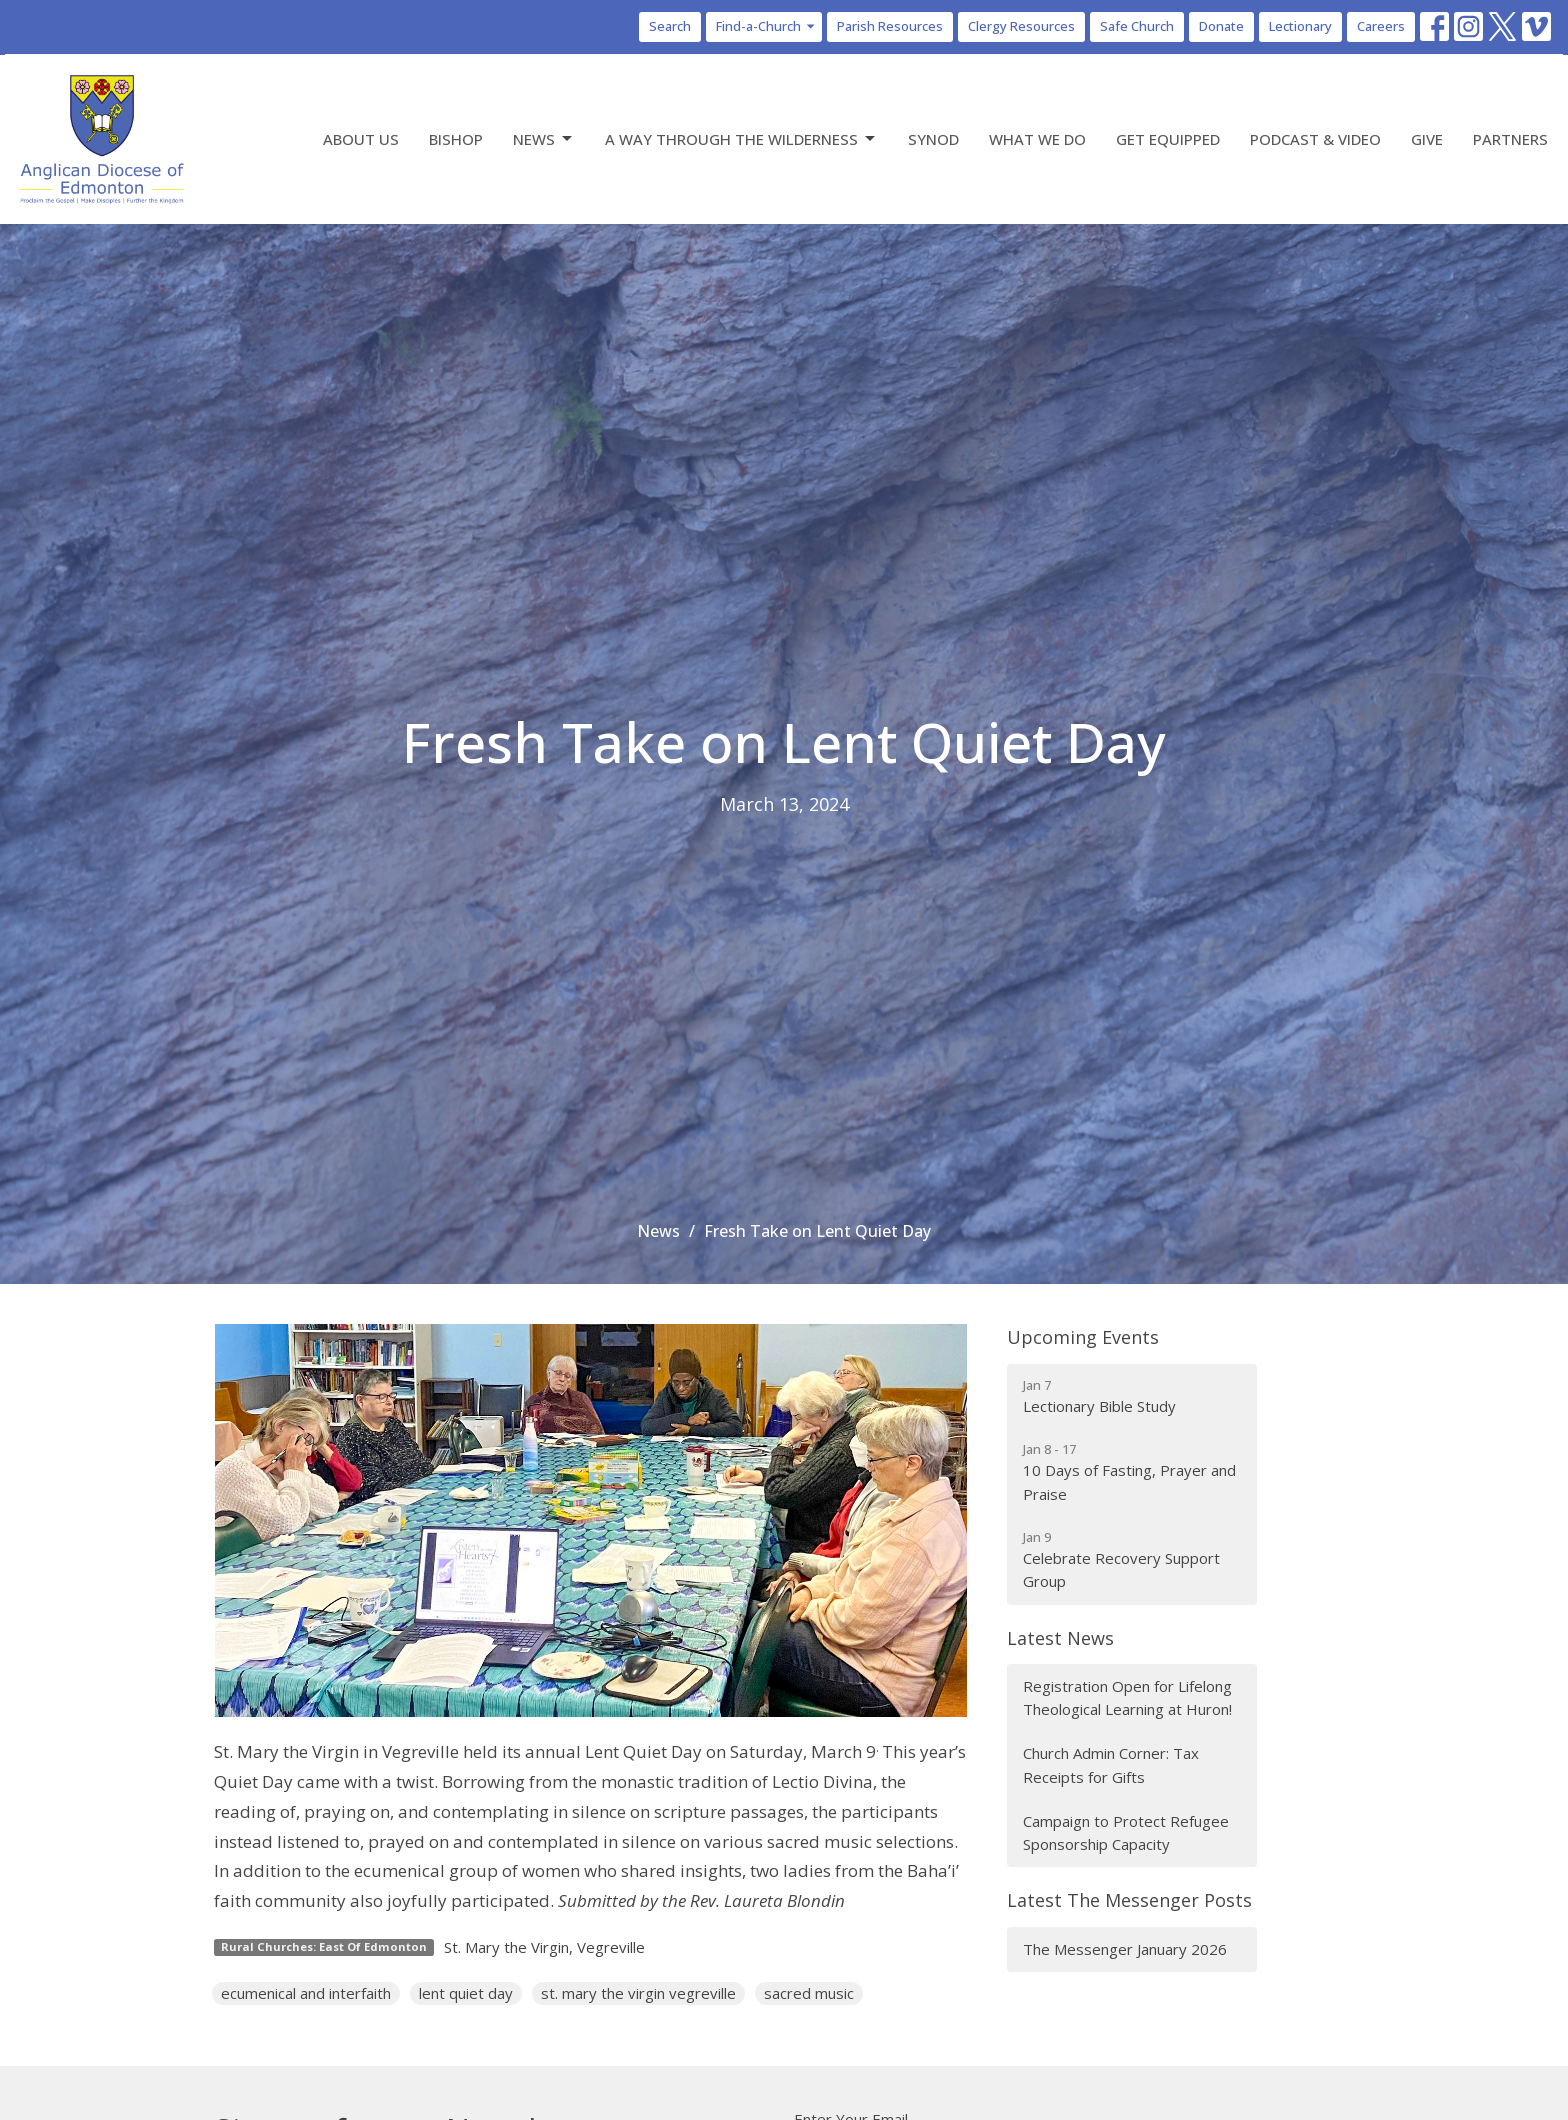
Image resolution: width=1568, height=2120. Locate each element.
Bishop (456, 139)
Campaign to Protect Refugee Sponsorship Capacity (1126, 1832)
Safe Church (1137, 26)
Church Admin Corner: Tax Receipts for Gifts (1111, 1764)
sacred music (809, 1993)
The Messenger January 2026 (1125, 1949)
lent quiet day (466, 1993)
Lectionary (1300, 26)
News (544, 139)
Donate (1221, 26)
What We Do (1037, 139)
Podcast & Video (1315, 139)
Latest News (1060, 1638)
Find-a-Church (766, 26)
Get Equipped (1168, 139)
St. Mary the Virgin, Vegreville (544, 1947)
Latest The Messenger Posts (1129, 1900)
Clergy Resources (1021, 26)
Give (1427, 139)
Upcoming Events (1083, 1337)
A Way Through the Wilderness (741, 139)
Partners (1510, 139)
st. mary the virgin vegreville (638, 1993)
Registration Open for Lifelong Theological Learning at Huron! (1127, 1697)
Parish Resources (890, 26)
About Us (361, 139)
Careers (1381, 26)
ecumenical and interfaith (306, 1993)
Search (670, 26)
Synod (933, 139)
